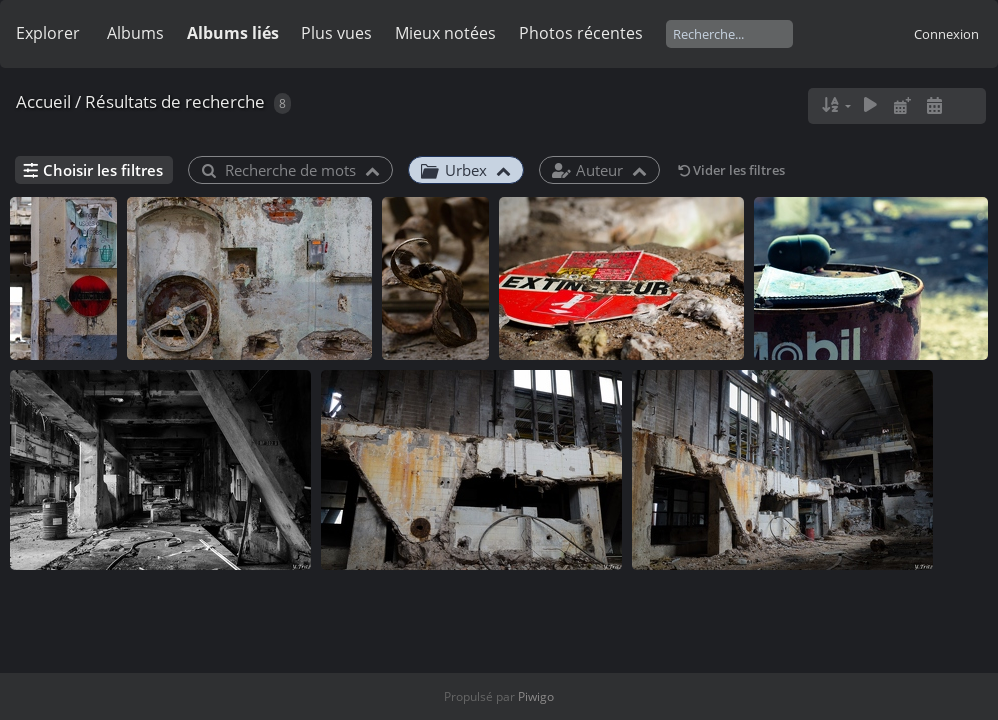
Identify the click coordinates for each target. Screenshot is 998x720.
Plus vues (336, 33)
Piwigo (536, 696)
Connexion (946, 34)
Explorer (48, 33)
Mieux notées (445, 33)
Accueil (43, 101)
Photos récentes (581, 33)
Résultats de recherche (175, 101)
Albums (135, 33)
